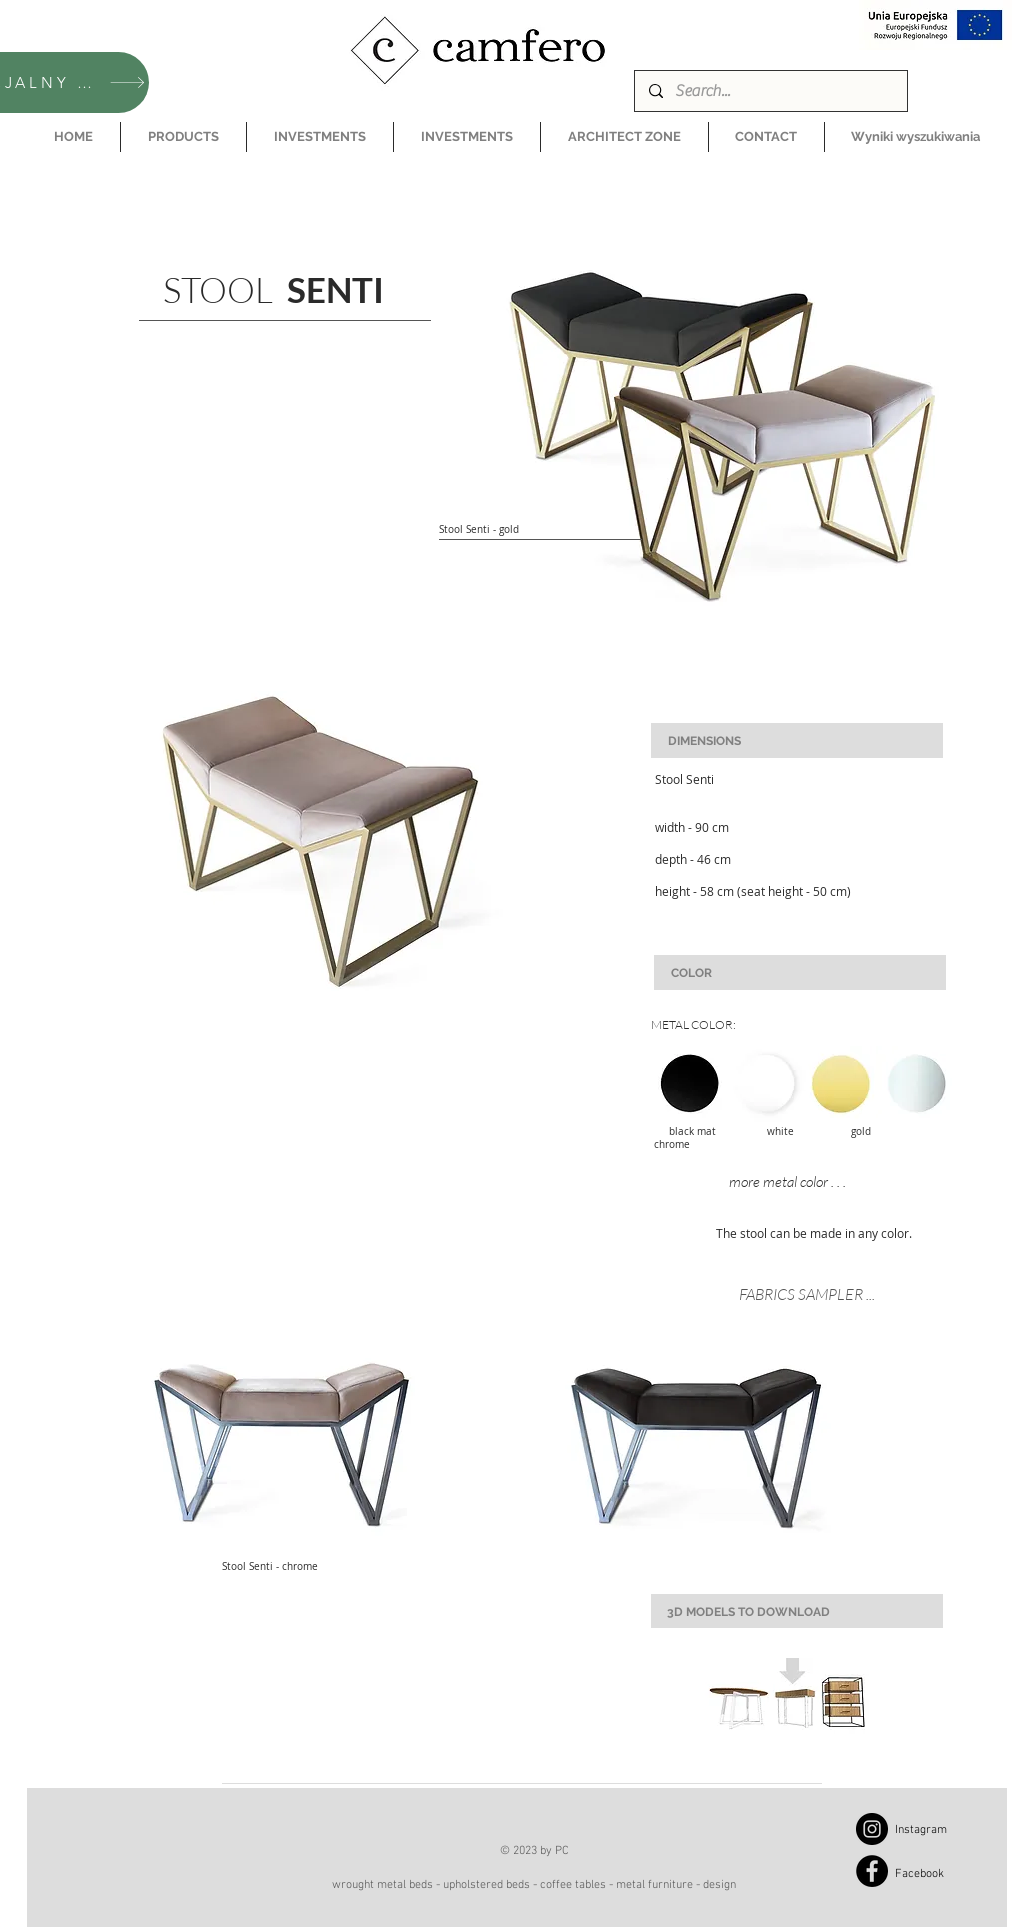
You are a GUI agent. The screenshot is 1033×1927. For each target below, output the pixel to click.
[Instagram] (872, 1829)
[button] (183, 137)
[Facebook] (872, 1871)
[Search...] (770, 91)
